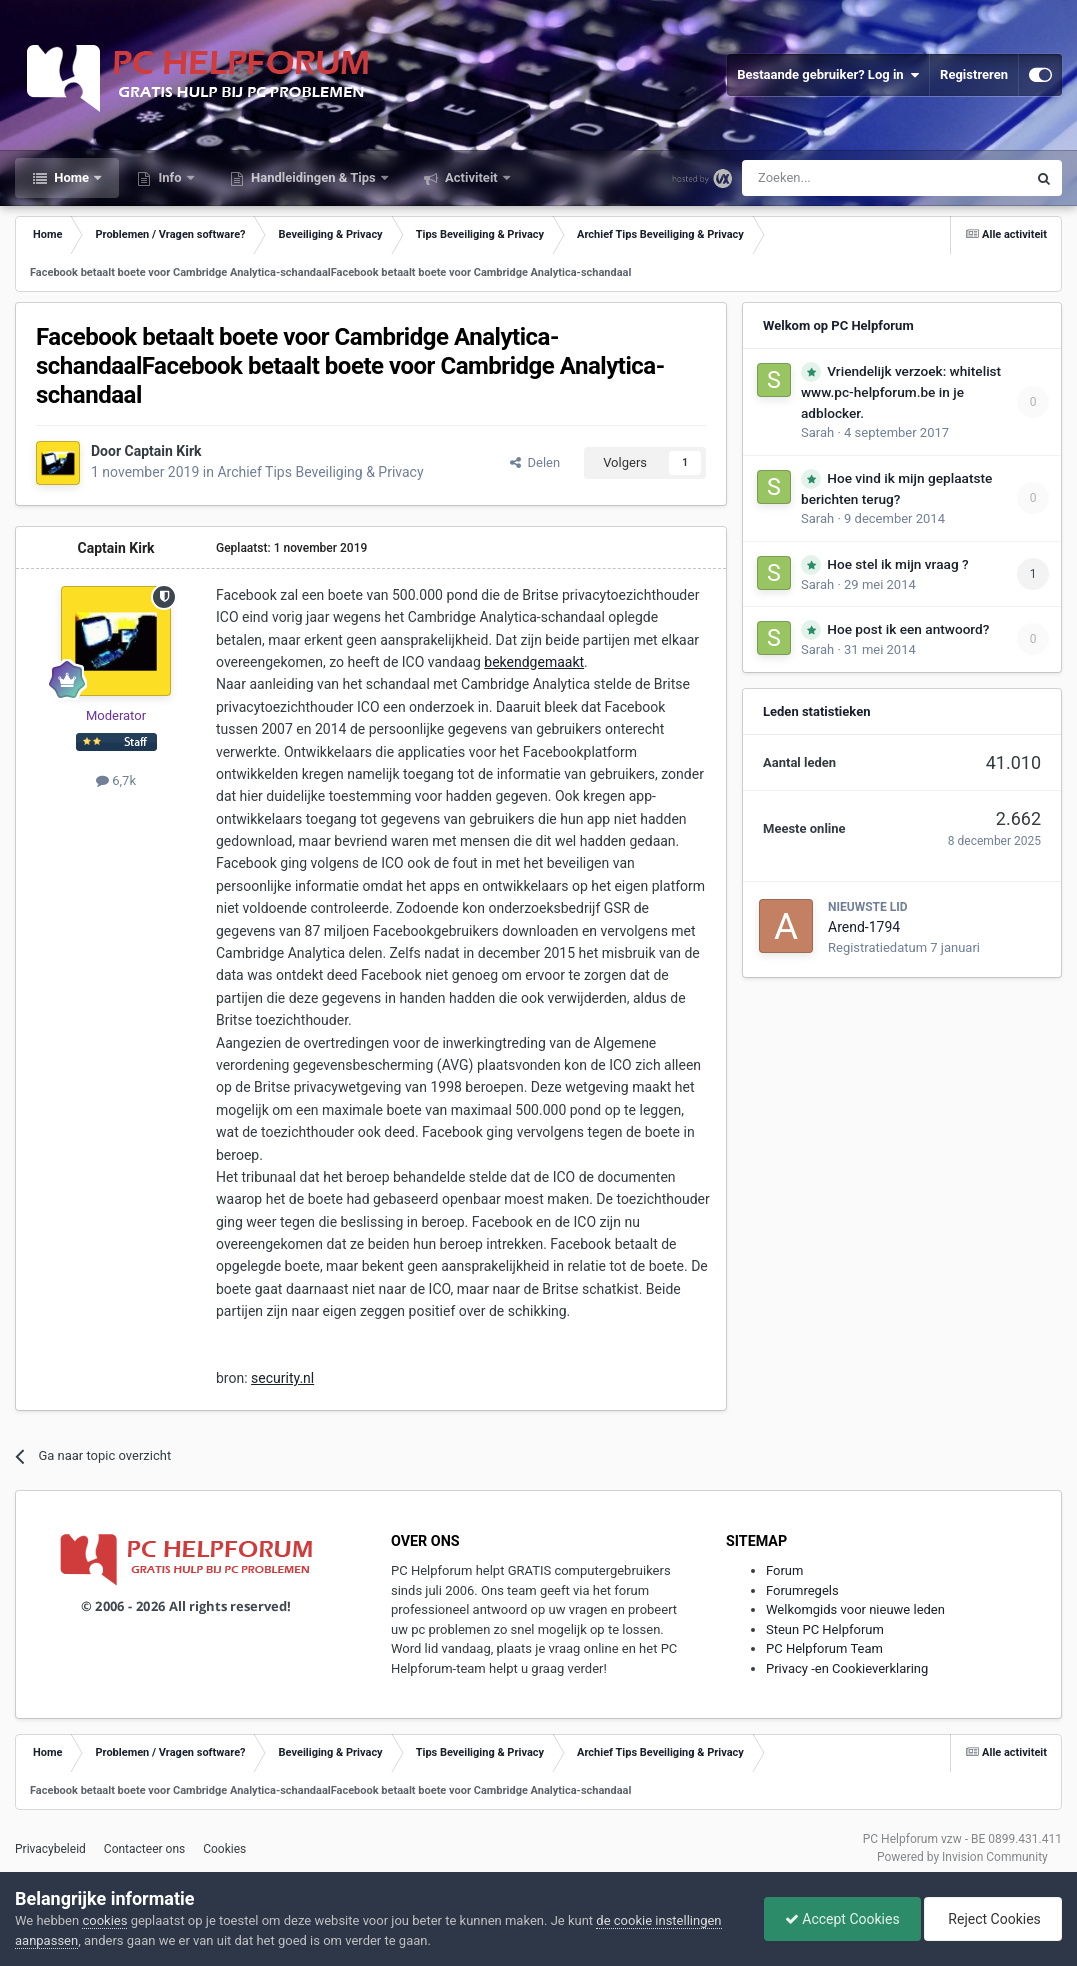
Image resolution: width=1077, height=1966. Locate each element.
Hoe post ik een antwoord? (908, 629)
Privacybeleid (50, 1849)
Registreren (974, 74)
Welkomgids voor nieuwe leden (855, 1609)
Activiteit (471, 177)
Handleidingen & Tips (313, 177)
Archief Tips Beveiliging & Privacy (320, 472)
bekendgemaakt (534, 662)
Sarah (817, 432)
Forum (784, 1570)
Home (71, 177)
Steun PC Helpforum (825, 1629)
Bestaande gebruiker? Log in (828, 75)
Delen (535, 462)
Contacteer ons (144, 1849)
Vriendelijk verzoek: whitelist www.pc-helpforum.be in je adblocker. (901, 392)
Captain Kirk (163, 451)
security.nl (282, 1378)
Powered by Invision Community (962, 1857)
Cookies (224, 1849)
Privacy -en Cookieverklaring (847, 1668)
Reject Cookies (993, 1919)
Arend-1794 (864, 927)
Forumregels (802, 1590)
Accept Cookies (842, 1919)
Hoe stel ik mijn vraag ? (897, 564)
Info (170, 177)
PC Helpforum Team (824, 1648)
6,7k (116, 780)
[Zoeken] (842, 178)
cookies (104, 1920)
